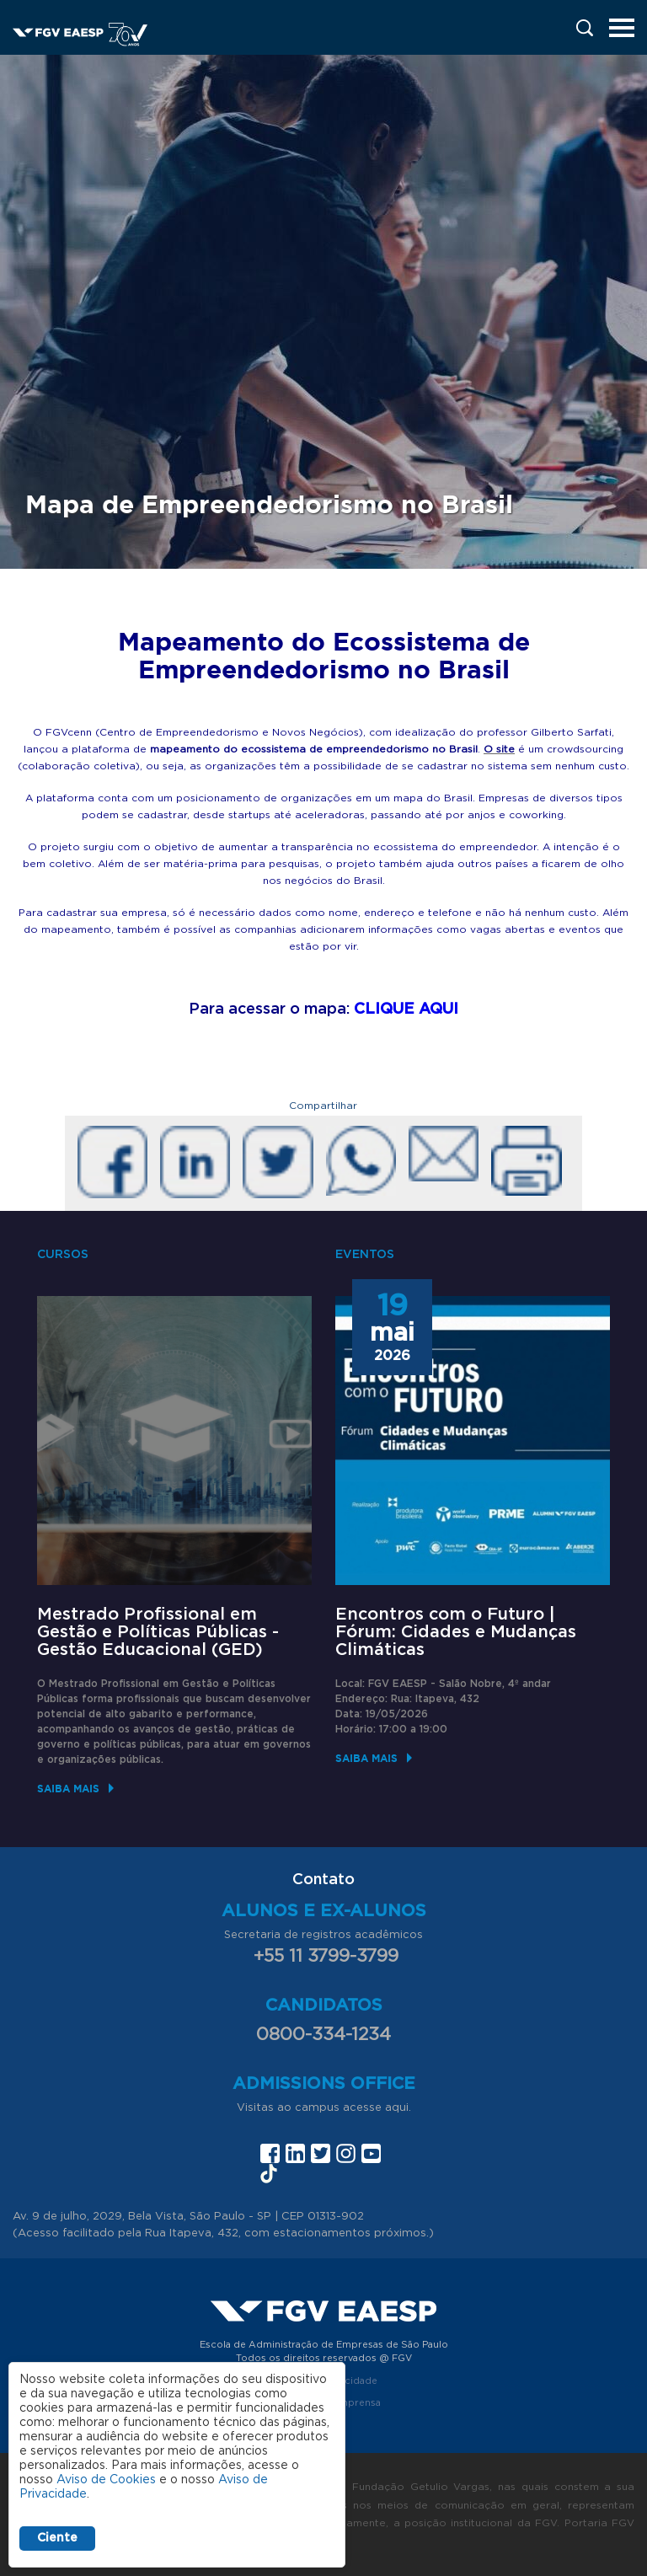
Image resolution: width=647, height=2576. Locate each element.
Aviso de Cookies (106, 2480)
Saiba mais (68, 1788)
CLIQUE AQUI (406, 1009)
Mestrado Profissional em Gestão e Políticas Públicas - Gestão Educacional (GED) (158, 1632)
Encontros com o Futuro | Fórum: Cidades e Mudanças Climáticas (455, 1632)
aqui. (398, 2107)
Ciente (57, 2538)
